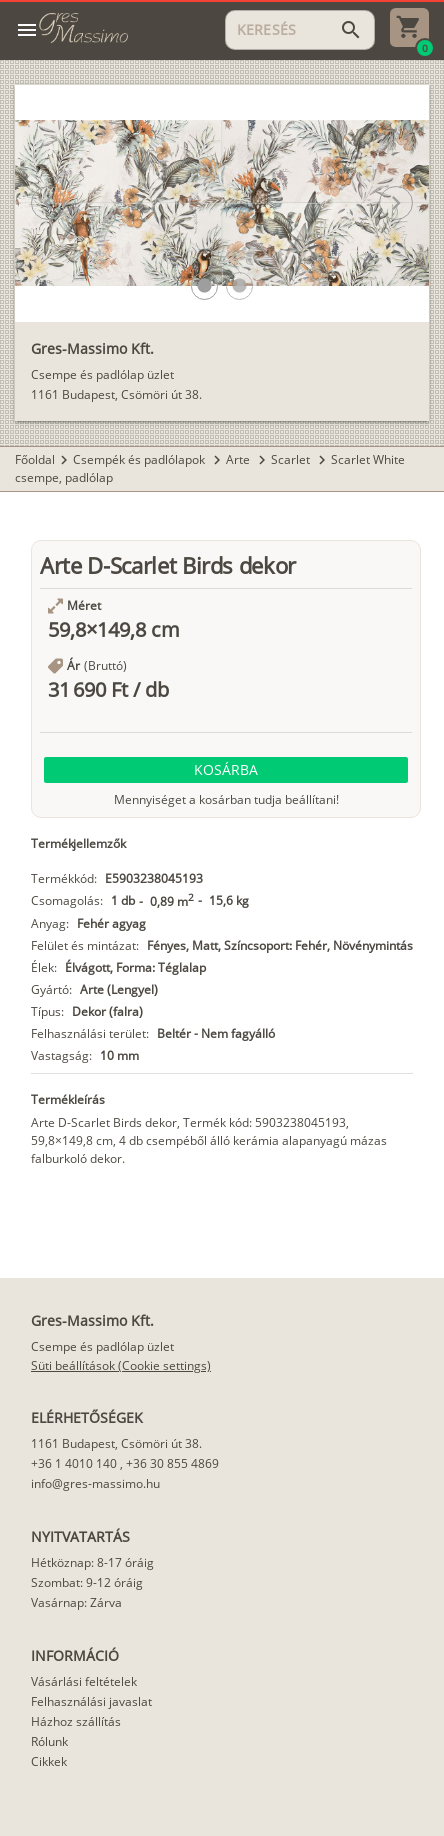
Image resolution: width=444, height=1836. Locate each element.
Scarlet (292, 459)
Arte (239, 459)
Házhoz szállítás (76, 1721)
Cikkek (49, 1761)
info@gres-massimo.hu (95, 1483)
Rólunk (49, 1741)
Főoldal (35, 459)
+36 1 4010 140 (74, 1463)
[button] (204, 285)
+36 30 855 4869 (172, 1463)
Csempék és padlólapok (140, 459)
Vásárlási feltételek (84, 1681)
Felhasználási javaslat (91, 1701)
